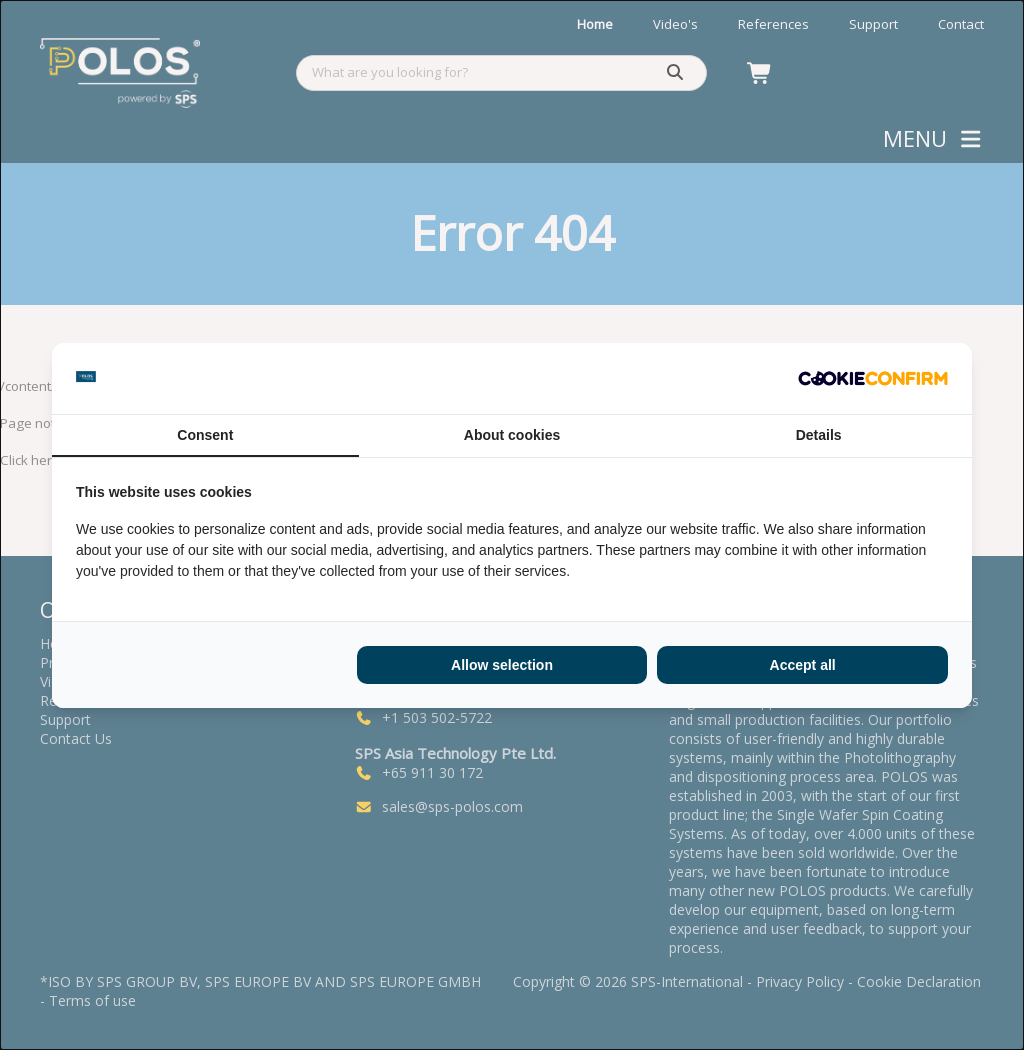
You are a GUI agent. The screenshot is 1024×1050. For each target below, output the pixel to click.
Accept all (803, 665)
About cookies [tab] (512, 435)
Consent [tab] (205, 435)
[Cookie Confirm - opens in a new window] (873, 378)
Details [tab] (819, 435)
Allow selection (502, 665)
